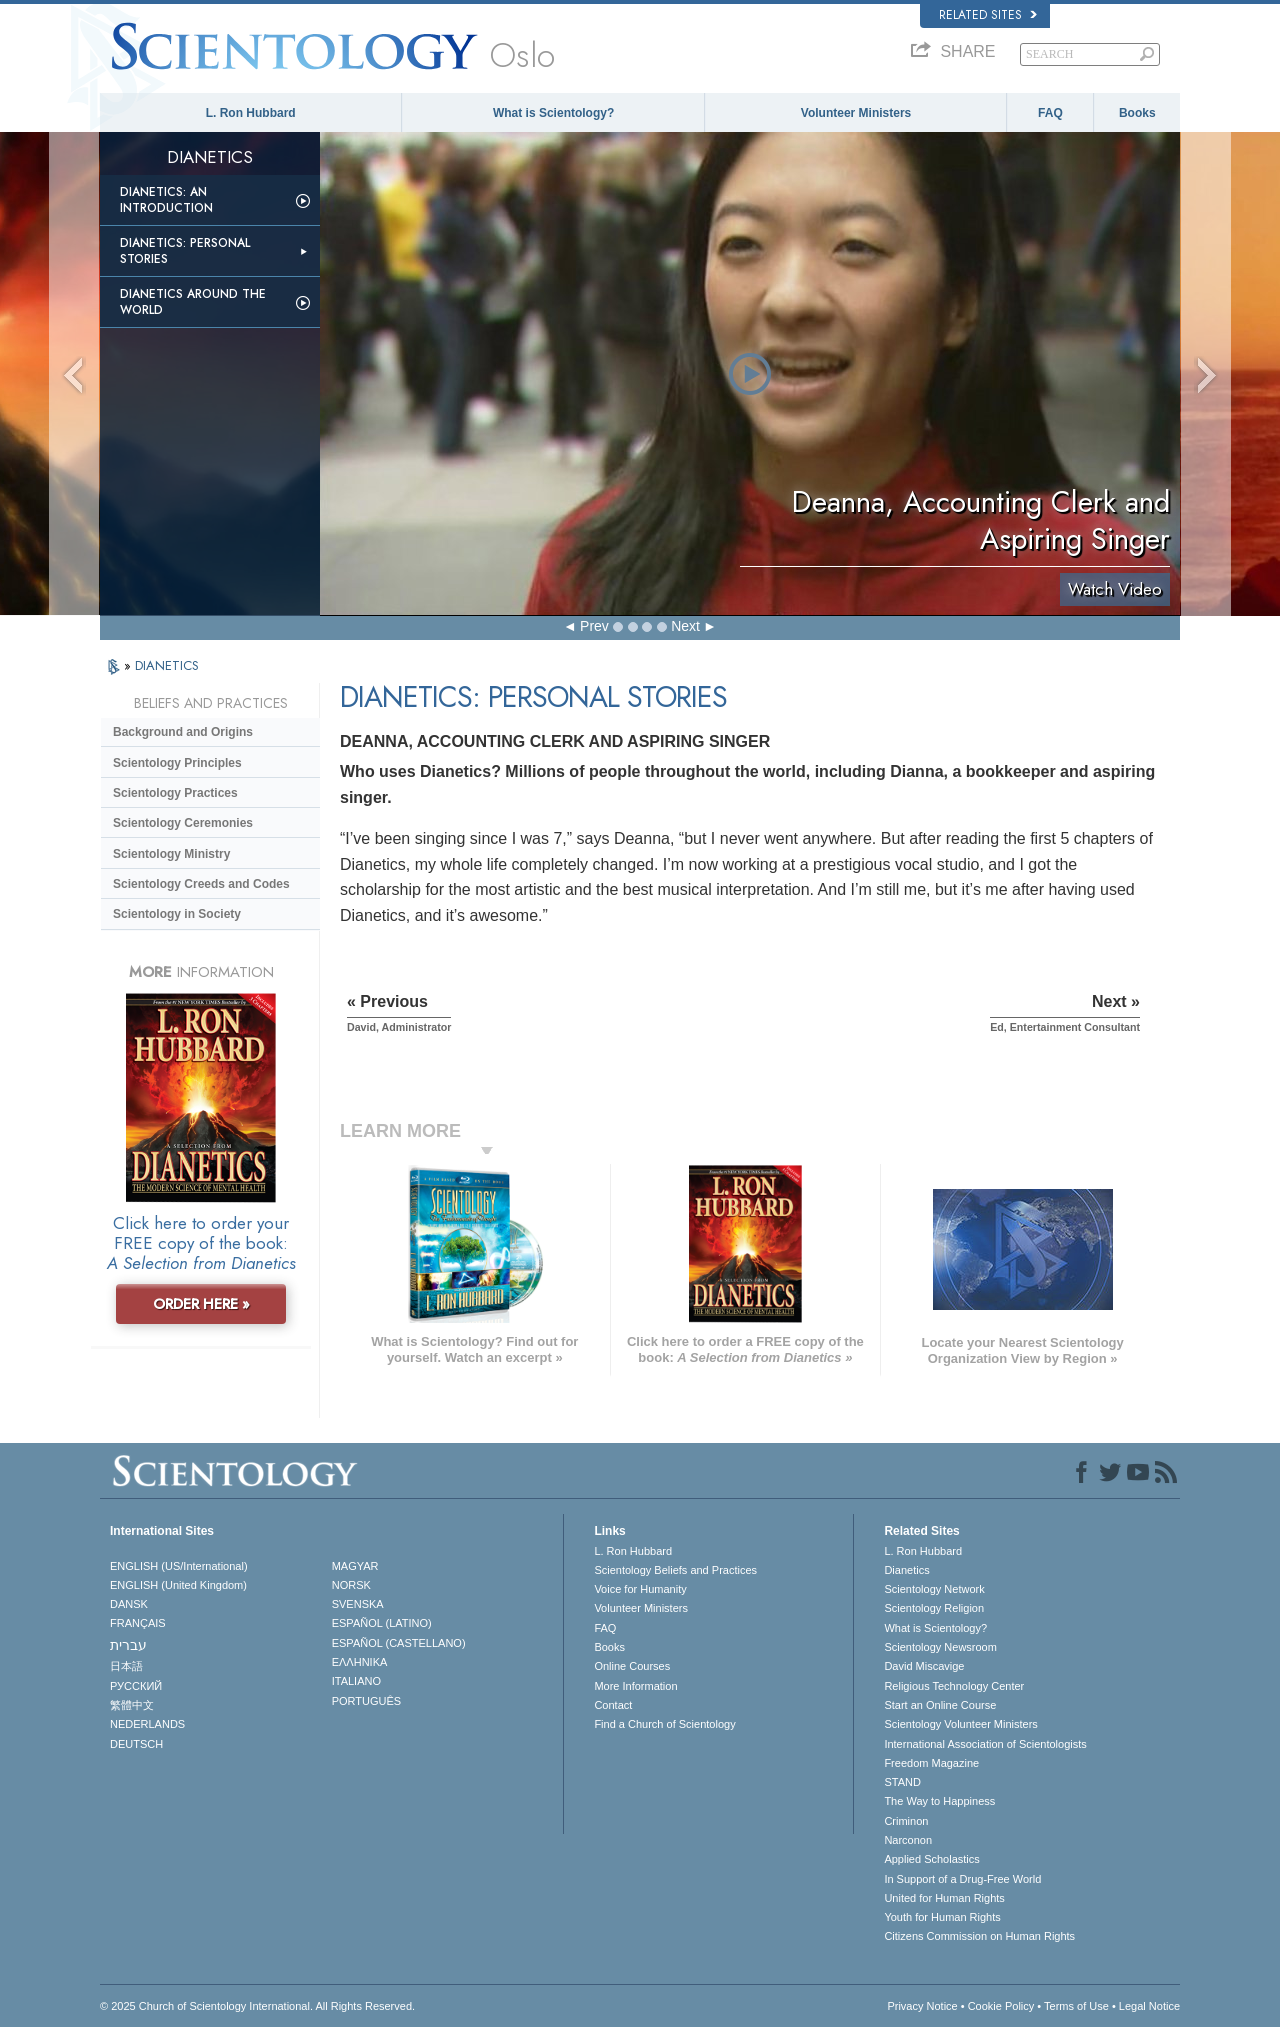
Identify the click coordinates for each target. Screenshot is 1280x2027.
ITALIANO (356, 1681)
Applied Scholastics (931, 1859)
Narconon (908, 1840)
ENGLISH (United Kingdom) (178, 1585)
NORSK (351, 1585)
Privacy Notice (922, 2006)
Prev (594, 626)
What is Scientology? (553, 113)
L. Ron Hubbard (251, 113)
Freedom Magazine (931, 1763)
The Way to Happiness (939, 1801)
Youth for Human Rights (942, 1917)
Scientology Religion (934, 1608)
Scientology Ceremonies (183, 823)
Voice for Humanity (640, 1589)
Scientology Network (934, 1589)
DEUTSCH (136, 1744)
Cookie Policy (1001, 2006)
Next (685, 626)
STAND (902, 1782)
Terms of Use (1076, 2006)
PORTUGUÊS (366, 1701)
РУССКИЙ (136, 1686)
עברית (128, 1645)
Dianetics (906, 1570)
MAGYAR (355, 1566)
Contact (613, 1705)
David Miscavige (924, 1666)
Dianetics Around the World (193, 302)
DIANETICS (167, 665)
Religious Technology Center (954, 1686)
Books (1137, 113)
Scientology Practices (175, 793)
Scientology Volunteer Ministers (960, 1724)
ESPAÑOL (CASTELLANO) (399, 1643)
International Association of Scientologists (985, 1744)
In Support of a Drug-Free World (962, 1879)
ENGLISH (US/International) (179, 1566)
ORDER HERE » (201, 1304)
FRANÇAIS (138, 1623)
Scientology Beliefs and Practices (675, 1570)
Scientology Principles (177, 763)
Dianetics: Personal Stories (185, 251)
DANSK (129, 1604)
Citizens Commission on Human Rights (979, 1936)
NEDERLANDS (147, 1724)
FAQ (1050, 113)
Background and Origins (183, 732)
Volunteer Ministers (856, 113)
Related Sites (988, 15)
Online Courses (632, 1666)
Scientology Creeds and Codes (201, 884)
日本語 (126, 1666)
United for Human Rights (944, 1898)
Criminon (906, 1821)
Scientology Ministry (171, 854)
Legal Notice (1149, 2006)
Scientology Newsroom (940, 1647)
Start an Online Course (940, 1705)
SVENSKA (358, 1604)
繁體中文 (132, 1705)
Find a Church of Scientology (664, 1724)
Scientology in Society (177, 914)
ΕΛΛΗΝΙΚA (360, 1662)
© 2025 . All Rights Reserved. (257, 2006)
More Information (635, 1686)
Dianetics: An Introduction (166, 200)
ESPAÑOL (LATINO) (382, 1623)
